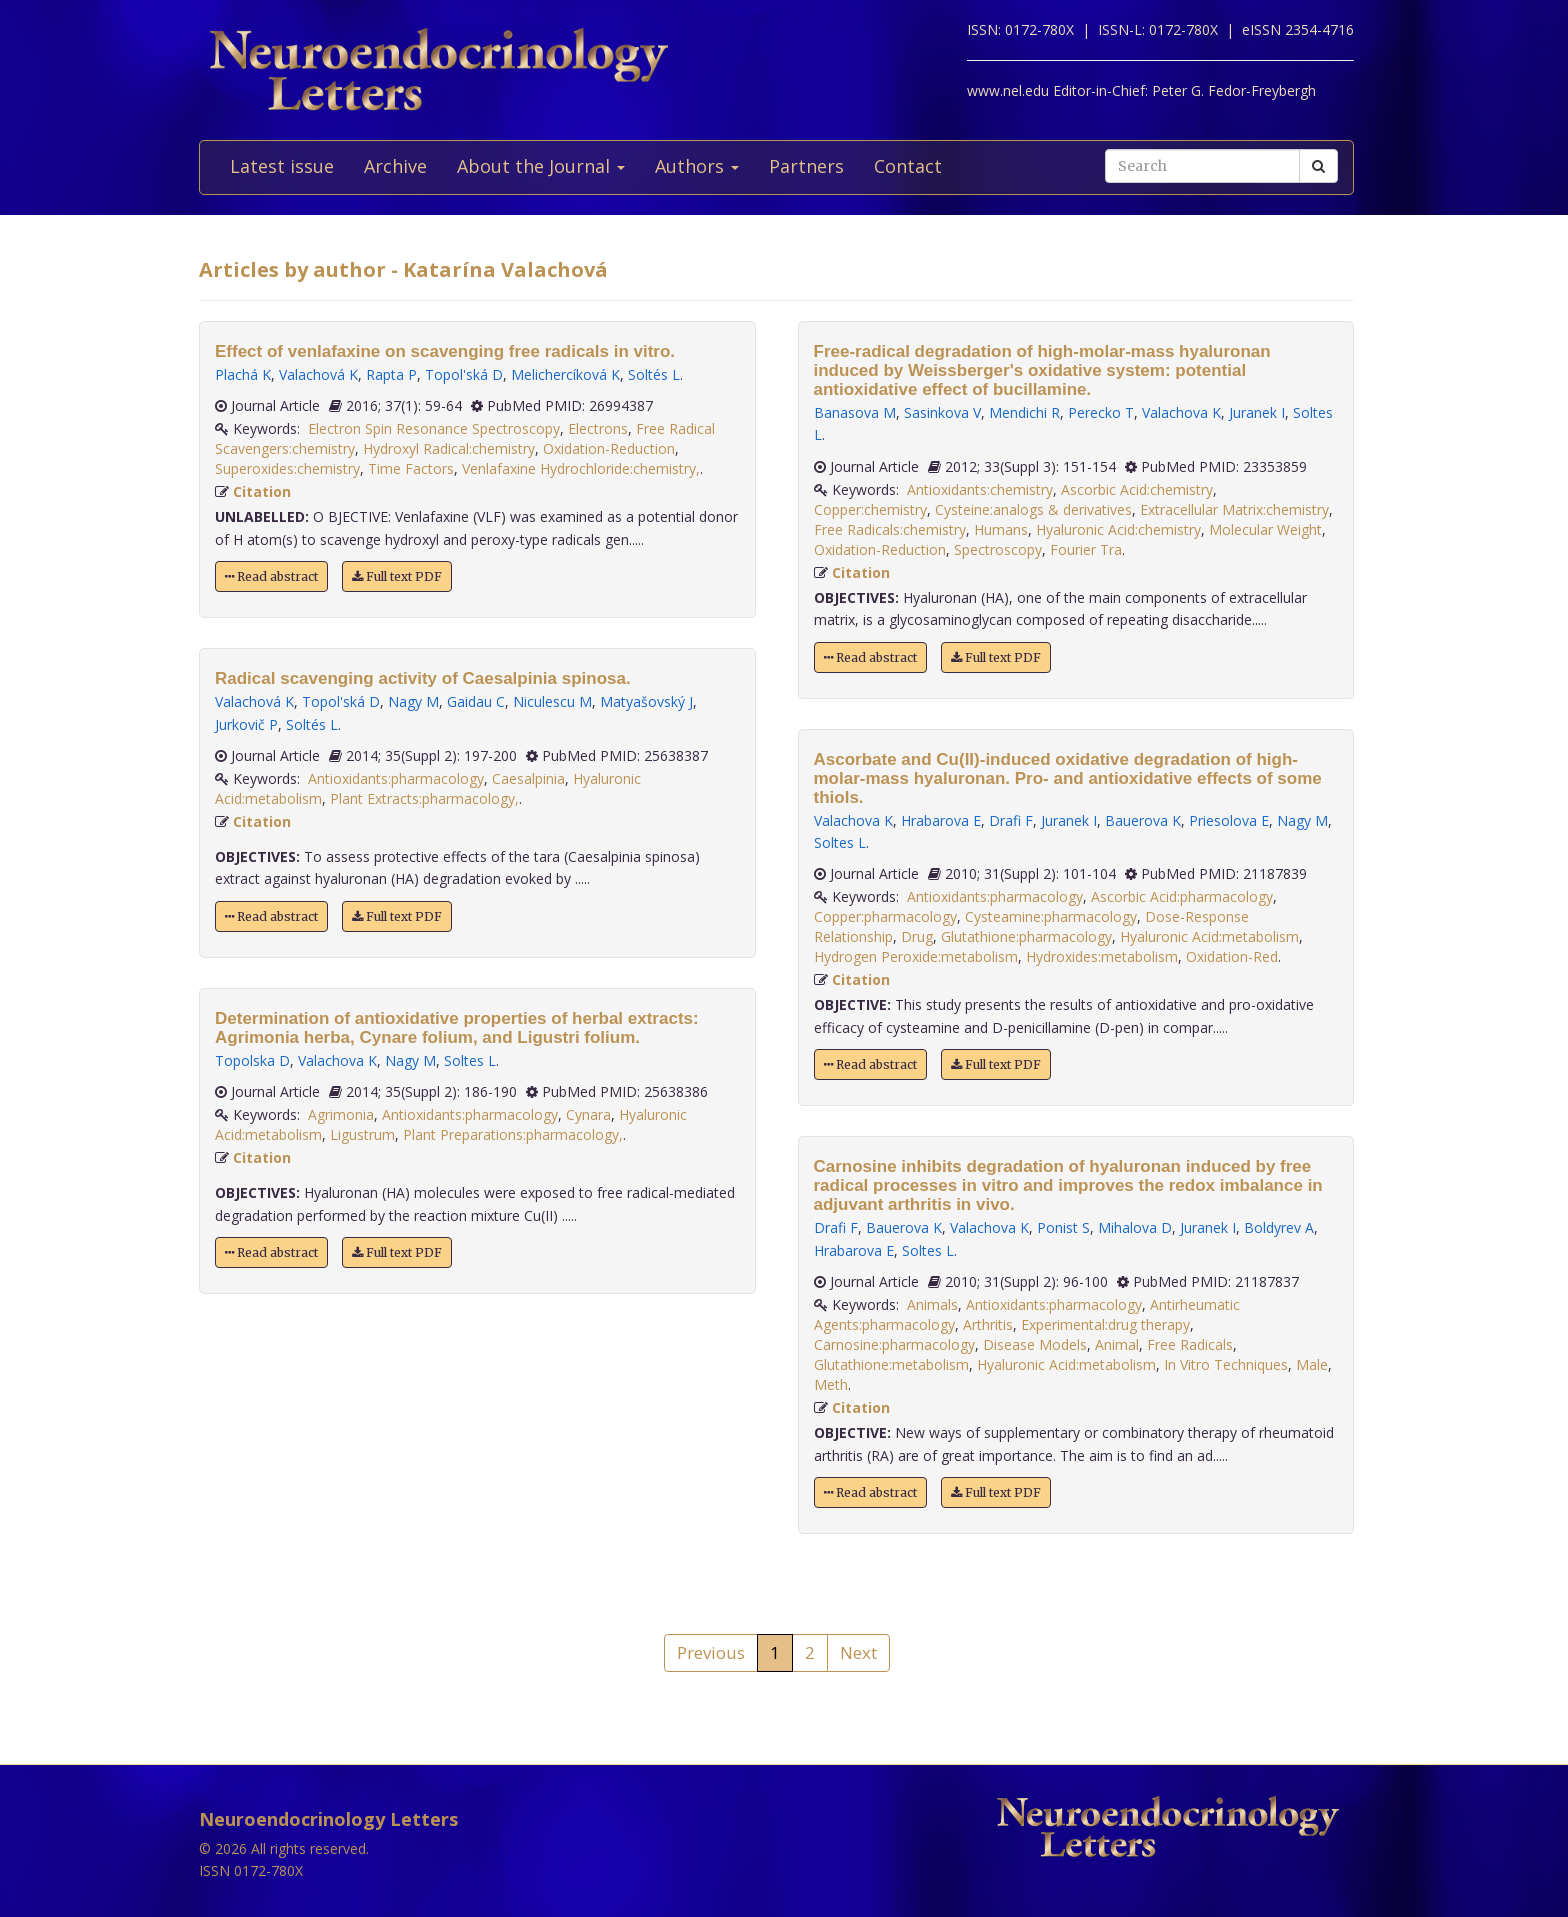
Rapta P (391, 374)
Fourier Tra (1086, 549)
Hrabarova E (941, 820)
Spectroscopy (998, 549)
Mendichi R (1024, 412)
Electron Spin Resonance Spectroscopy (434, 428)
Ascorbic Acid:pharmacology (1182, 896)
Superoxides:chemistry (287, 468)
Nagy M (413, 701)
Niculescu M (552, 701)
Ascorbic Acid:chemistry (1137, 489)
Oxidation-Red (1232, 956)
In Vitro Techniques (1226, 1364)
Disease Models (1035, 1344)
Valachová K (318, 374)
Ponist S (1063, 1227)
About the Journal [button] (541, 166)
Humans (1001, 529)
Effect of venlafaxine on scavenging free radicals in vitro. (445, 351)
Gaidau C (476, 701)
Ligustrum (362, 1134)
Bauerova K (1143, 820)
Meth (831, 1384)
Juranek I (1257, 412)
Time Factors (411, 468)
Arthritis (988, 1324)
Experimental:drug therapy (1105, 1324)
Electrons (598, 428)
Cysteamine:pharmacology (1051, 916)
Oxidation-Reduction (609, 448)
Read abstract (271, 576)
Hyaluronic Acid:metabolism (1209, 936)
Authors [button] (697, 166)
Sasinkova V (942, 412)
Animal (1117, 1344)
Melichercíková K (565, 374)
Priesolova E (1229, 820)
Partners (806, 166)
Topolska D (252, 1060)
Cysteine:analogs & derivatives (1033, 509)
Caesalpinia (528, 778)
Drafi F (1011, 820)
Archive (395, 166)
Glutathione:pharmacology (1026, 936)
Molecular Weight (1265, 529)
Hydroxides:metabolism (1102, 956)
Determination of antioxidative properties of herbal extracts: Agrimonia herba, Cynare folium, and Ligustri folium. (457, 1028)
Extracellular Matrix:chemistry (1234, 509)
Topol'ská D (464, 374)
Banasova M (855, 412)
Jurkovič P (246, 724)
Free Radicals (1190, 1344)
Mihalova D (1135, 1227)
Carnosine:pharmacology (894, 1344)
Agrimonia (341, 1114)
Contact (908, 166)
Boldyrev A (1279, 1227)
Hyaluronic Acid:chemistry (1118, 529)
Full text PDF (397, 576)
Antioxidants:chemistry (980, 489)
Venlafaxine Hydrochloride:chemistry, (581, 468)
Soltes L (470, 1060)
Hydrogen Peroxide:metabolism (916, 956)
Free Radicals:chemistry (890, 529)
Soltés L (654, 374)
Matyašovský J (646, 701)
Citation (262, 491)
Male (1312, 1364)
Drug (917, 936)
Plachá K (243, 374)
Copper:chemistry (870, 509)
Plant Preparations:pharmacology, (513, 1134)
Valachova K (337, 1060)
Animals (932, 1304)
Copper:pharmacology (885, 916)
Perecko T (1101, 412)
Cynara (588, 1114)
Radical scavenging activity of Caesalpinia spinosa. (423, 678)
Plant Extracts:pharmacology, (424, 798)
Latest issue (282, 166)
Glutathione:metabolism (891, 1364)
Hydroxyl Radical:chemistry (449, 448)
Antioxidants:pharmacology (396, 778)
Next (858, 1652)
